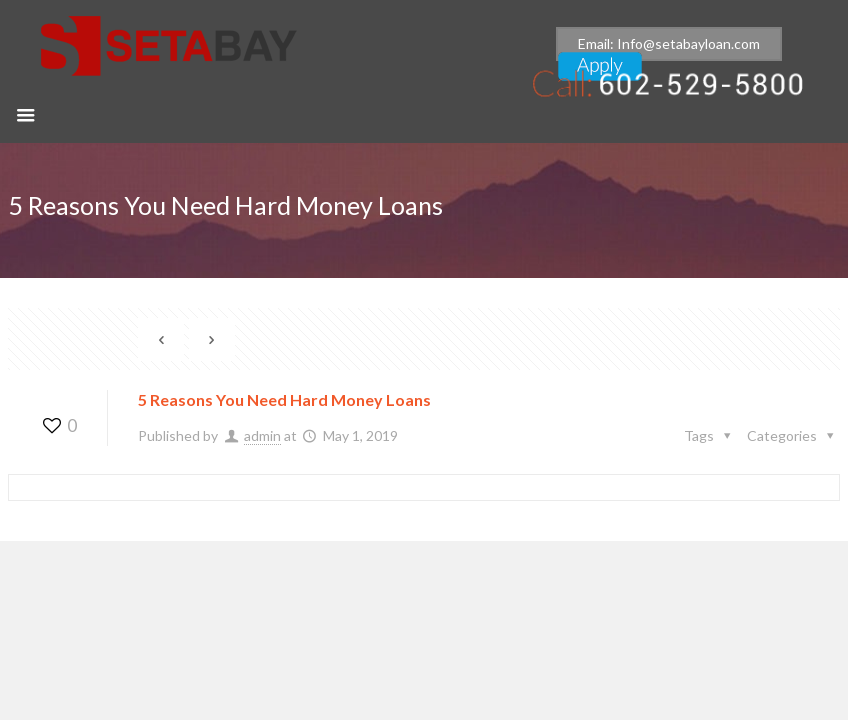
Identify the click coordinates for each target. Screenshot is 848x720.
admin (262, 435)
